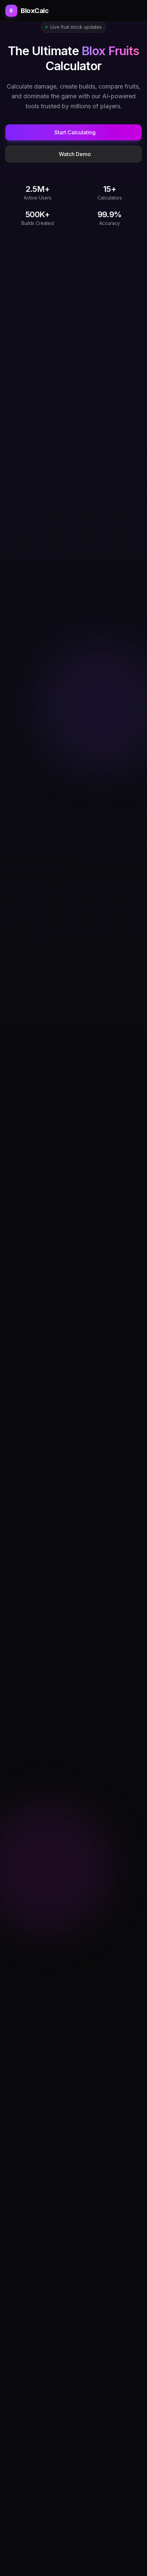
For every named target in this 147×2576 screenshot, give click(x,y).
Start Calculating (75, 132)
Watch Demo (75, 154)
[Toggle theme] (130, 10)
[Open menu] (139, 10)
